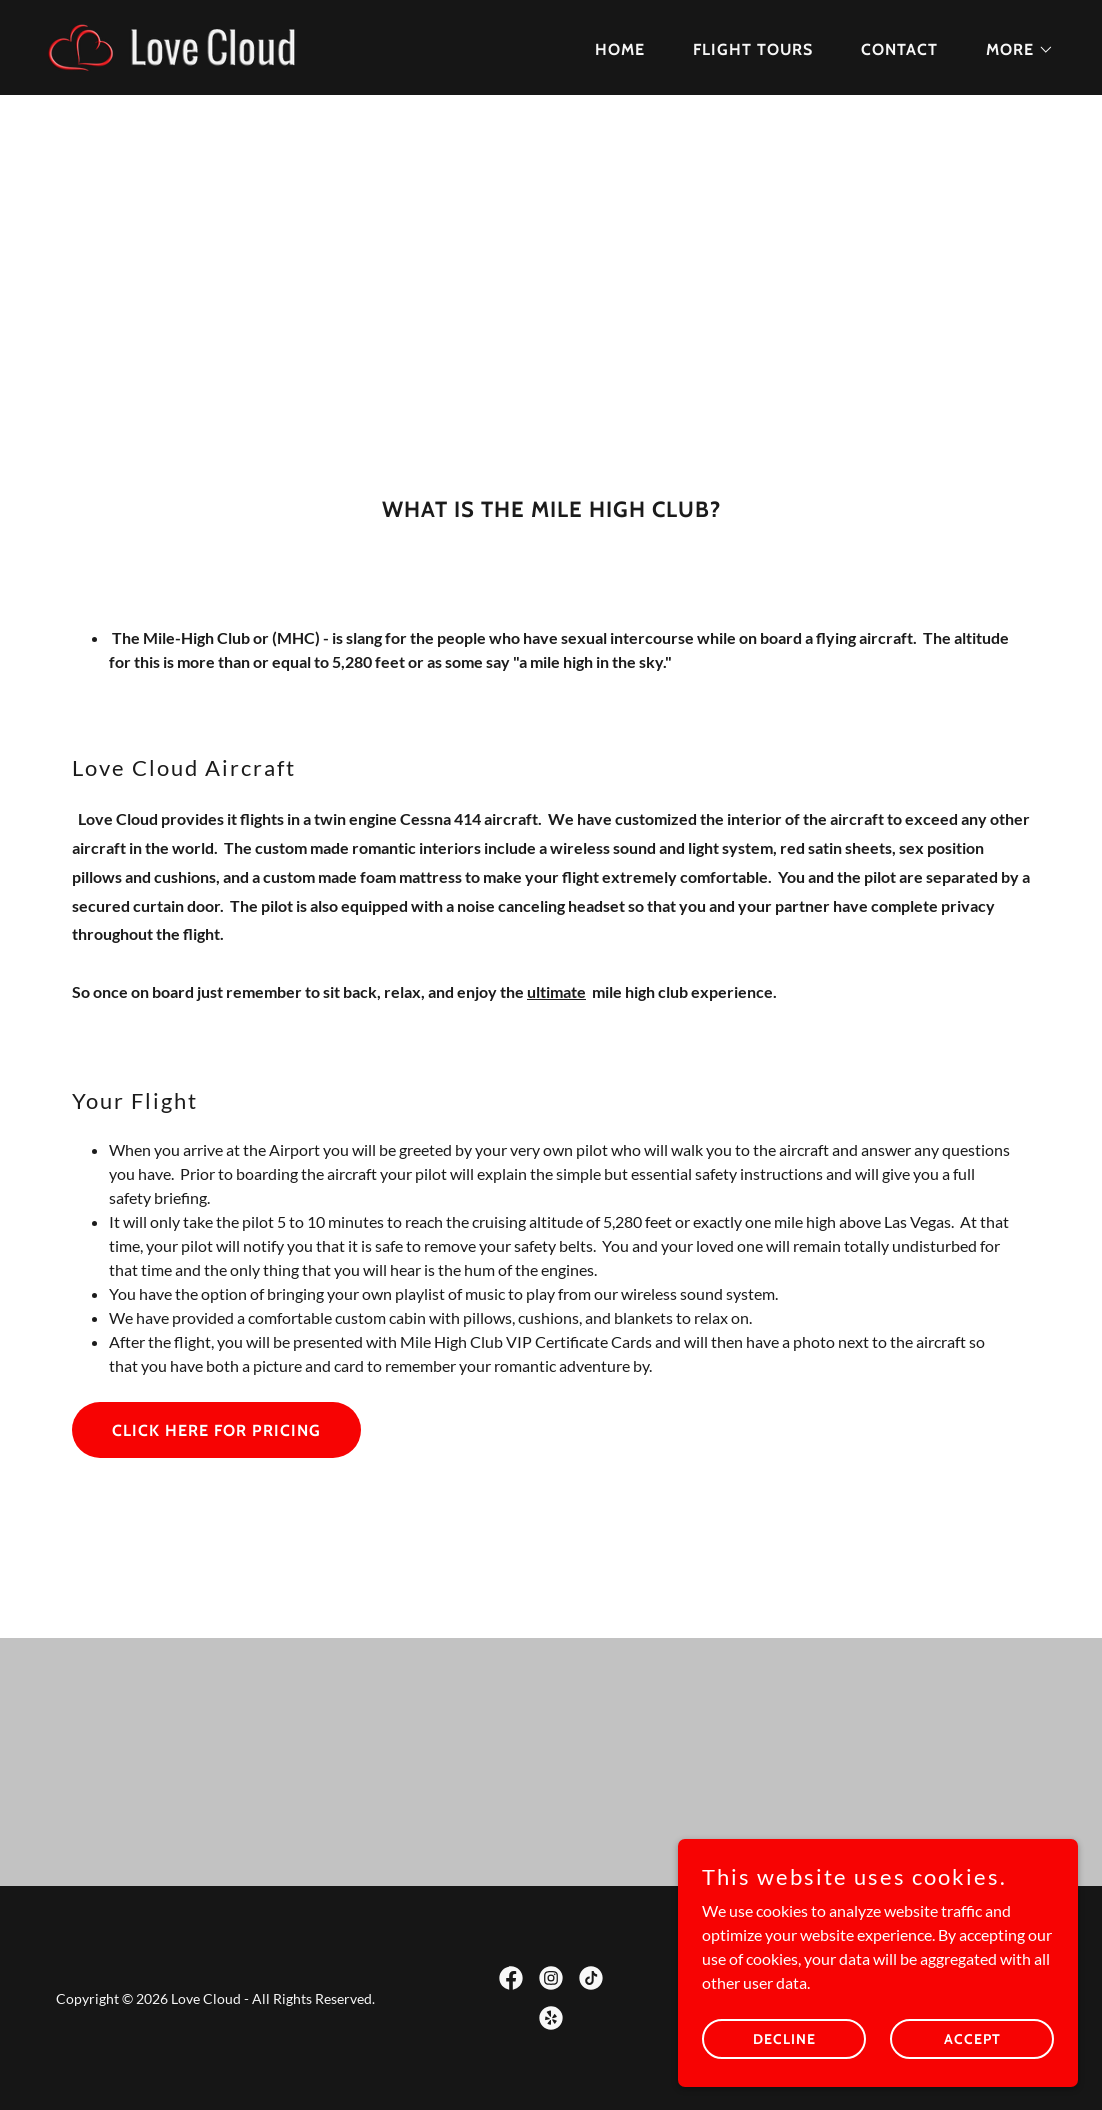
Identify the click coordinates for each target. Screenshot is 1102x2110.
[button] (1012, 50)
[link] (198, 45)
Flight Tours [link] (753, 49)
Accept (972, 2052)
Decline (784, 2052)
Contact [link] (899, 49)
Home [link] (620, 49)
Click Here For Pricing (216, 1430)
